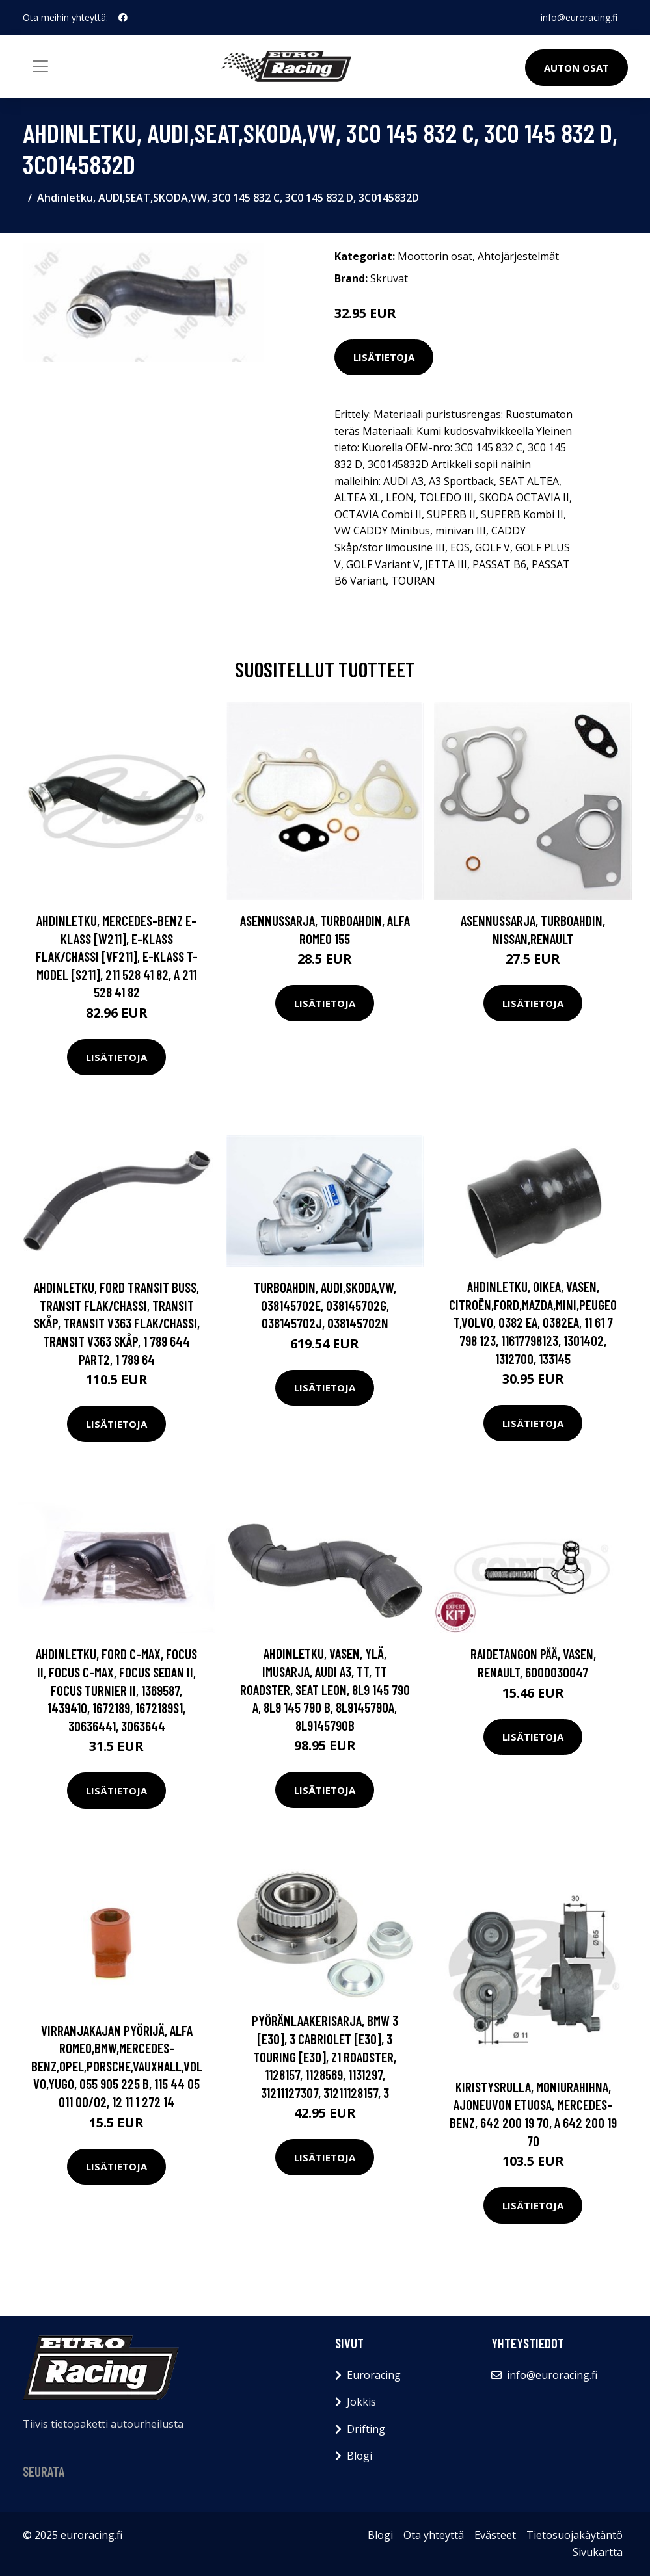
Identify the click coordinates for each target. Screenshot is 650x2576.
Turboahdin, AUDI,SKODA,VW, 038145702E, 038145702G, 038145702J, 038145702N (325, 1305)
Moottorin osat (435, 256)
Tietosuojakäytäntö (574, 2535)
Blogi (359, 2456)
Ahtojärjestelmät (518, 256)
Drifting (366, 2429)
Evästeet (495, 2535)
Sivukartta (598, 2552)
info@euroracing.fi (579, 17)
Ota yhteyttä (433, 2535)
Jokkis (361, 2402)
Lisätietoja (383, 356)
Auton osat (576, 67)
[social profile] (123, 17)
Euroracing (374, 2375)
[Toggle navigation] (40, 66)
